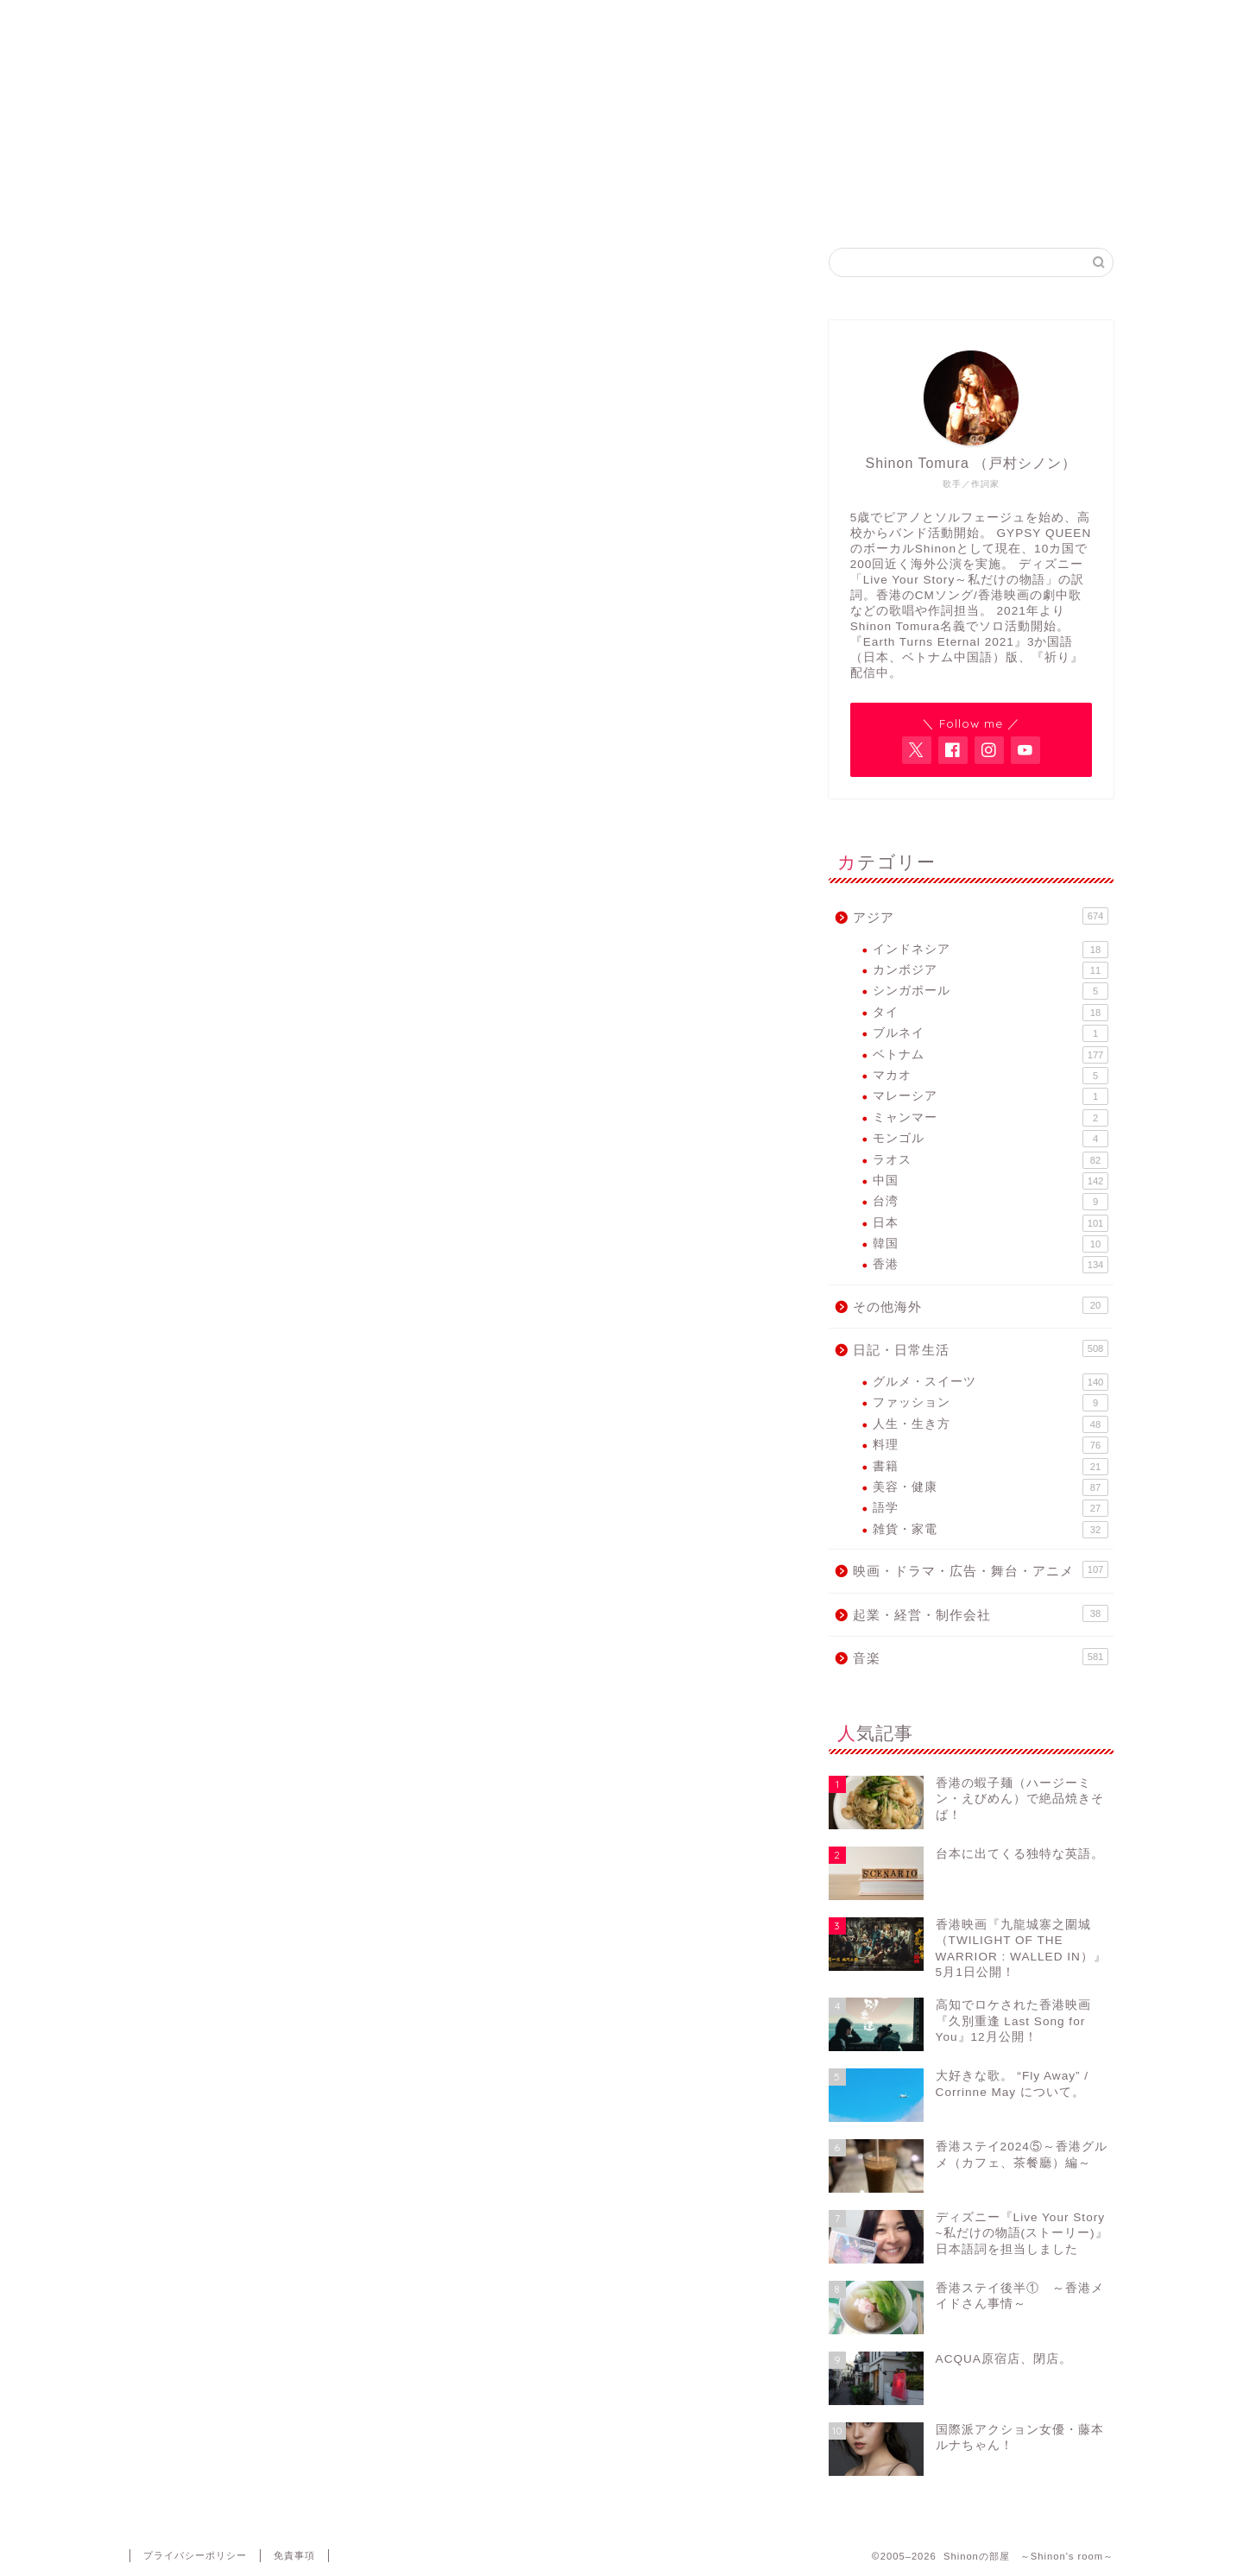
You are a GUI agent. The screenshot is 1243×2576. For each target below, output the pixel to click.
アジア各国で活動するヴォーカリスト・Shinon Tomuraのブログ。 (621, 122)
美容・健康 (990, 1487)
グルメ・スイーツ (990, 1382)
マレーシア (990, 1096)
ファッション (990, 1402)
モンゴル (990, 1138)
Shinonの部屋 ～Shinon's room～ (622, 52)
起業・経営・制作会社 (980, 1613)
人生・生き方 (990, 1424)
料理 (990, 1445)
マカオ (990, 1075)
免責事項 (294, 2555)
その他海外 (980, 1305)
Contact (934, 203)
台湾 (990, 1201)
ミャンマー (990, 1118)
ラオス (990, 1160)
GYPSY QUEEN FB (725, 203)
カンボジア (990, 970)
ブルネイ (990, 1033)
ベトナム (990, 1055)
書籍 (990, 1466)
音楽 (980, 1656)
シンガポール (990, 991)
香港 (990, 1264)
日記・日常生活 (980, 1348)
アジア (980, 916)
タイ (990, 1012)
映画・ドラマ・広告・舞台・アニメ (980, 1569)
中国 (990, 1181)
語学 (990, 1508)
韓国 (990, 1244)
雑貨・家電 (990, 1529)
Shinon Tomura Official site (518, 203)
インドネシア (990, 949)
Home (309, 203)
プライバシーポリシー (195, 2555)
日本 (990, 1223)
